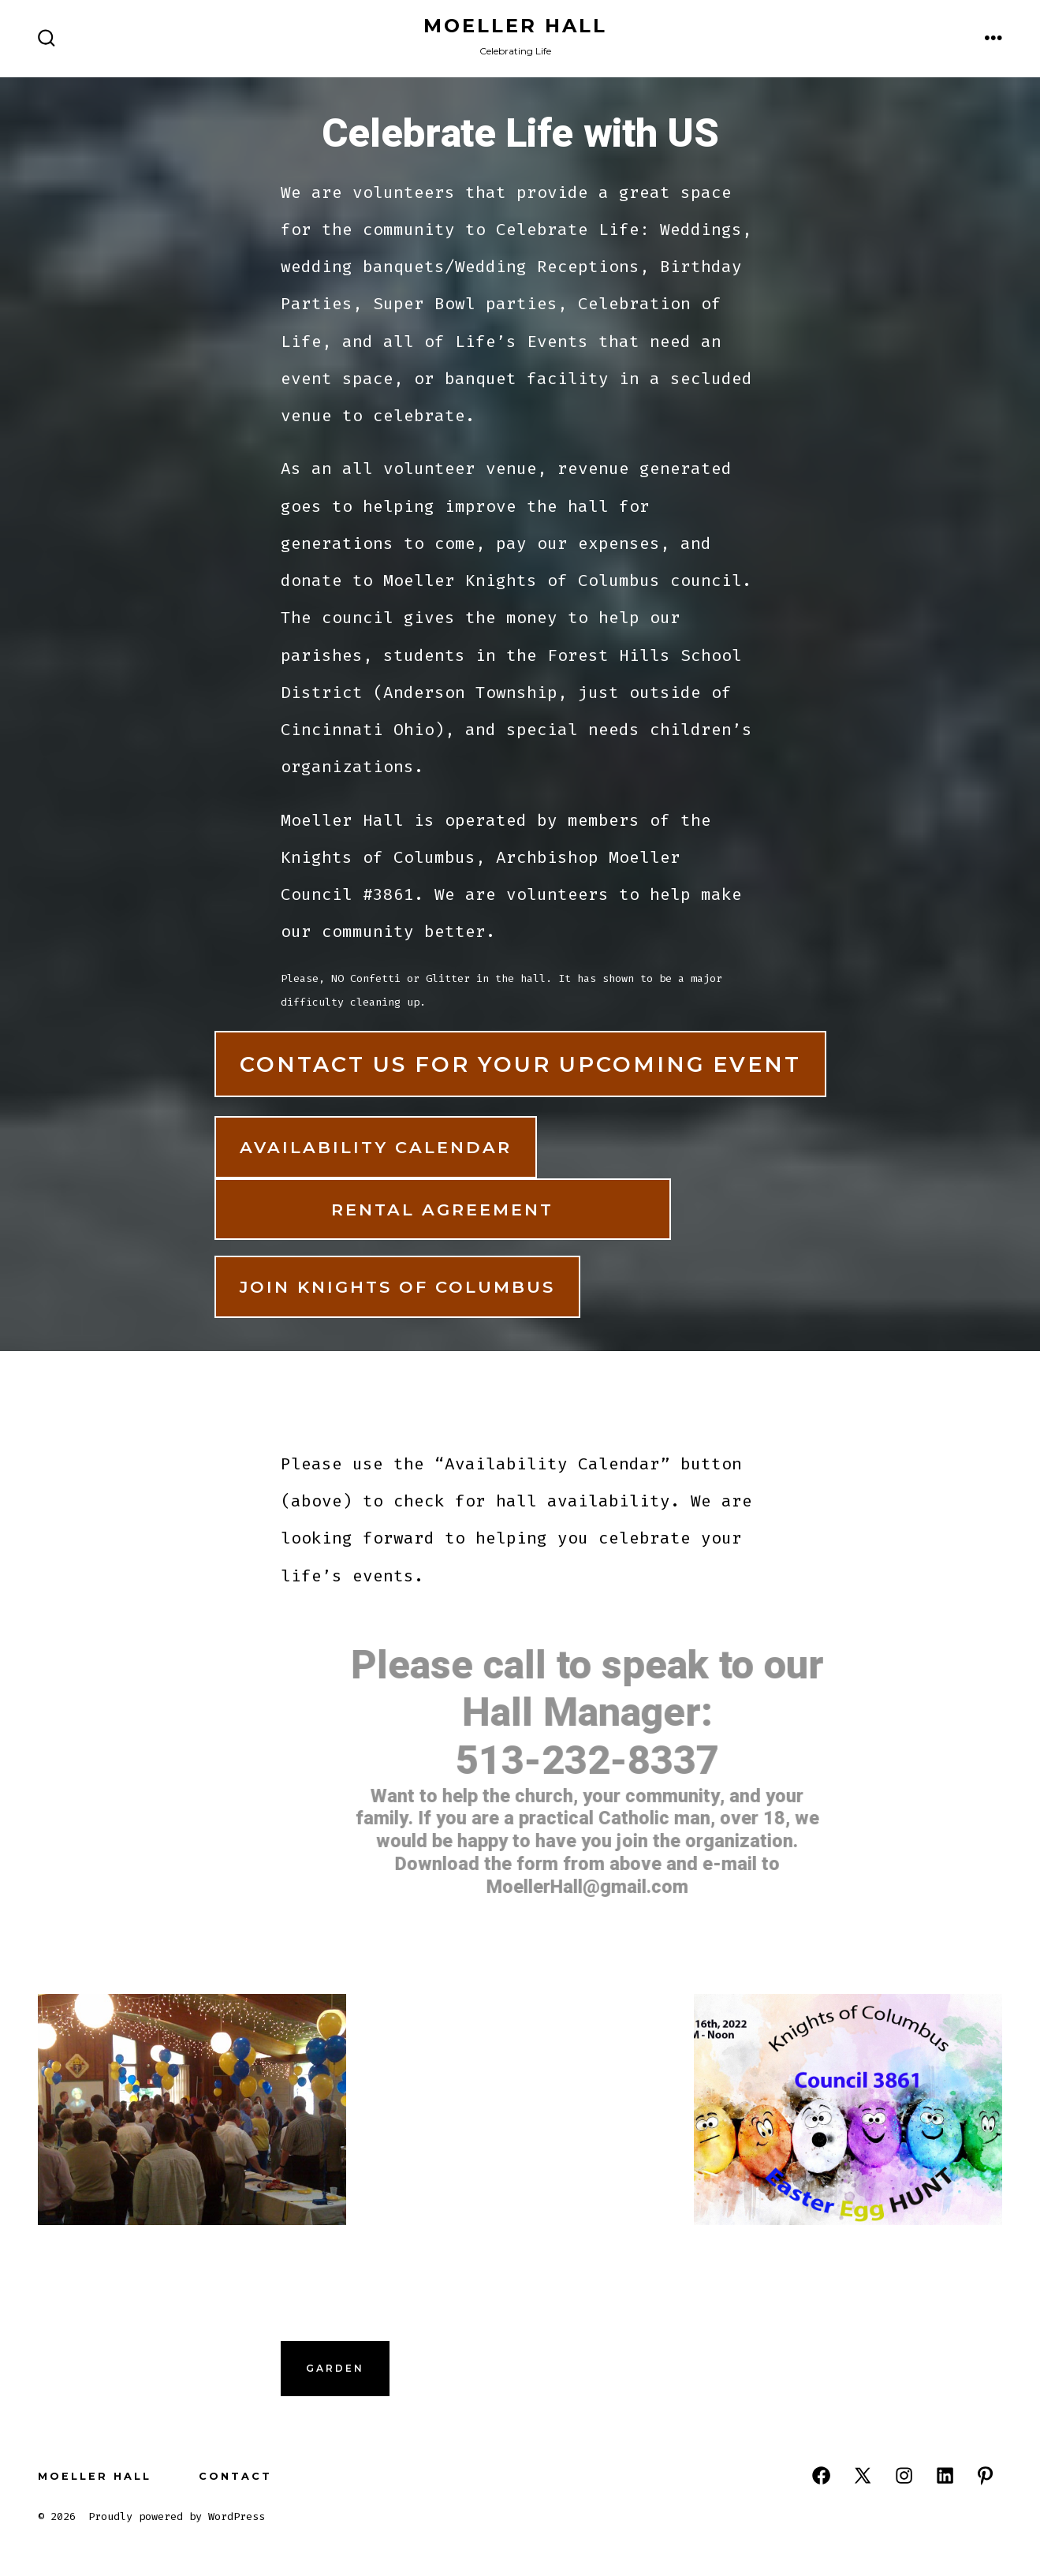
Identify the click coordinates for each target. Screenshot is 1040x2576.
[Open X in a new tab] (862, 2475)
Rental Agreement (442, 1209)
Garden (335, 2368)
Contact (235, 2476)
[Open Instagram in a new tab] (904, 2475)
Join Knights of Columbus (397, 1287)
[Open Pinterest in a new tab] (985, 2475)
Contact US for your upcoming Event (520, 1064)
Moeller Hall (94, 2476)
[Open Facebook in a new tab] (821, 2475)
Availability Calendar (376, 1147)
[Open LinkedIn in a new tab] (945, 2475)
